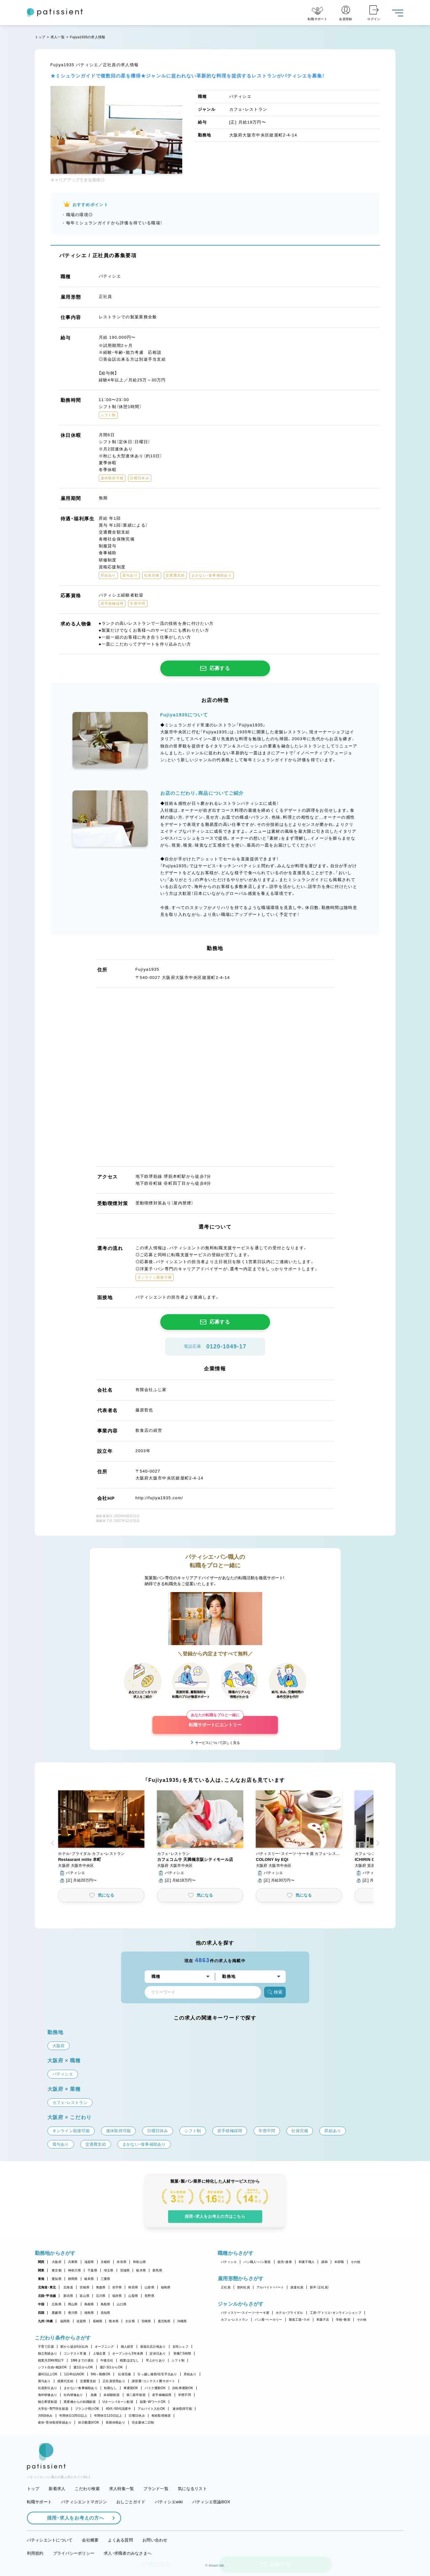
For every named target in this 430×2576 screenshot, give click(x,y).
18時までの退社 (82, 2360)
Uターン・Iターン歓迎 (118, 2401)
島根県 (89, 2304)
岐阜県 (89, 2279)
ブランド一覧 (155, 2488)
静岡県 (73, 2279)
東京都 (56, 2270)
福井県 (117, 2295)
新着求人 (57, 2488)
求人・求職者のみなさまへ (127, 2553)
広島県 (56, 2304)
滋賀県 (89, 2262)
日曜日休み (137, 2415)
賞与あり (44, 2381)
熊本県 (114, 2321)
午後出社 (106, 2360)
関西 (41, 2262)
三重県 (105, 2279)
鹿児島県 (164, 2321)
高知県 (105, 2312)
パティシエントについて (50, 2540)
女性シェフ (180, 2346)
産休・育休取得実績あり (55, 2422)
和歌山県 (139, 2262)
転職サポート (39, 2501)
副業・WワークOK (153, 2401)
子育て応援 (46, 2346)
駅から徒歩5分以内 (74, 2346)
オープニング (104, 2346)
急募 (94, 2395)
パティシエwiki (169, 2501)
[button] (101, 1836)
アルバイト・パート (270, 2287)
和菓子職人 (307, 2262)
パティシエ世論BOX (211, 2501)
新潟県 (68, 2295)
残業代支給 (65, 2381)
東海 (41, 2279)
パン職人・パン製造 (257, 2262)
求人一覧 (57, 37)
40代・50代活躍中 (118, 2408)
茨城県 (125, 2270)
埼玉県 (109, 2270)
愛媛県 (56, 2312)
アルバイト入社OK (151, 2408)
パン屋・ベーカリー (268, 2319)
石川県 (101, 2295)
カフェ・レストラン (234, 2319)
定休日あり (158, 2353)
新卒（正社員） (319, 2287)
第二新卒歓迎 (136, 2395)
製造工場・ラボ (299, 2319)
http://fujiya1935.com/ (159, 1497)
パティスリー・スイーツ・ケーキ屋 (245, 2312)
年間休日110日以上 (108, 2415)
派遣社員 (296, 2287)
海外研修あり (47, 2395)
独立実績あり (47, 2353)
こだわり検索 (87, 2488)
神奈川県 (74, 2270)
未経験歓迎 (111, 2395)
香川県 (73, 2312)
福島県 (166, 2287)
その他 (355, 2262)
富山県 (84, 2295)
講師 (324, 2262)
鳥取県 (105, 2304)
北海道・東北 (47, 2287)
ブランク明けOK (87, 2408)
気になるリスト (192, 2488)
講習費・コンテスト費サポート (153, 2381)
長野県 (149, 2295)
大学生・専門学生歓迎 (53, 2408)
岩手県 (117, 2287)
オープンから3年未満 (127, 2353)
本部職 (339, 2262)
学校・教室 (343, 2319)
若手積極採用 (162, 2395)
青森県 (101, 2287)
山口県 (121, 2304)
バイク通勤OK (155, 2388)
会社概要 (90, 2540)
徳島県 (89, 2312)
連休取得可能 (182, 2408)
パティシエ (229, 2262)
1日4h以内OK (74, 2374)
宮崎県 (146, 2321)
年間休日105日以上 (73, 2415)
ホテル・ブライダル (289, 2312)
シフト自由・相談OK (52, 2367)
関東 (41, 2270)
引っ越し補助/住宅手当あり (157, 2374)
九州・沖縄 (45, 2321)
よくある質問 (120, 2540)
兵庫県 (73, 2262)
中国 (41, 2304)
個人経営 (127, 2346)
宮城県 (84, 2287)
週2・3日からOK (111, 2367)
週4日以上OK (48, 2374)
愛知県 (56, 2279)
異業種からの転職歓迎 (80, 2401)
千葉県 (92, 2270)
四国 (41, 2312)
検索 (275, 1992)
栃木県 (141, 2270)
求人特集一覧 (121, 2488)
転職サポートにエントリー (215, 1721)
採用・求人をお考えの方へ (72, 2517)
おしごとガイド (131, 2501)
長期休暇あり (115, 2422)
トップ (40, 37)
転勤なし (110, 2388)
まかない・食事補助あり (81, 2388)
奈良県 (121, 2262)
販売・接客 (285, 2262)
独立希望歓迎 (47, 2401)
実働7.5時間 (182, 2353)
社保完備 (124, 2374)
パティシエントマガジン (84, 2501)
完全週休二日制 (143, 2422)
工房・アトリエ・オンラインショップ (335, 2312)
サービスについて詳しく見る (217, 1743)
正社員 (226, 2287)
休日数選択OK (88, 2422)
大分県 (130, 2321)
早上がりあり (155, 2360)
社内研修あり (73, 2395)
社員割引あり (47, 2388)
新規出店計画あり (153, 2346)
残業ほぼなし (129, 2360)
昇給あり (190, 2374)
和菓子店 (322, 2319)
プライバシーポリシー (74, 2553)
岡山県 (73, 2304)
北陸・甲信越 (47, 2295)
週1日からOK (83, 2367)
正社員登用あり (114, 2381)
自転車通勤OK (182, 2388)
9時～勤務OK (101, 2374)
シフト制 (178, 2360)
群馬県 (157, 2270)
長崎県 (98, 2321)
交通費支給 (88, 2381)
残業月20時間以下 (51, 2360)
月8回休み (45, 2415)
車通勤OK (131, 2388)
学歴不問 (184, 2395)
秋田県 (133, 2287)
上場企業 (99, 2353)
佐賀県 (81, 2321)
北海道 (68, 2287)
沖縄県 (182, 2321)
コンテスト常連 (75, 2353)
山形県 (149, 2287)
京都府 (105, 2262)
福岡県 (65, 2321)
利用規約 (35, 2553)
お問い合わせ (154, 2540)
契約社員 (243, 2287)
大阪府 (56, 2262)
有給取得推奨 (161, 2415)
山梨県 (133, 2295)
